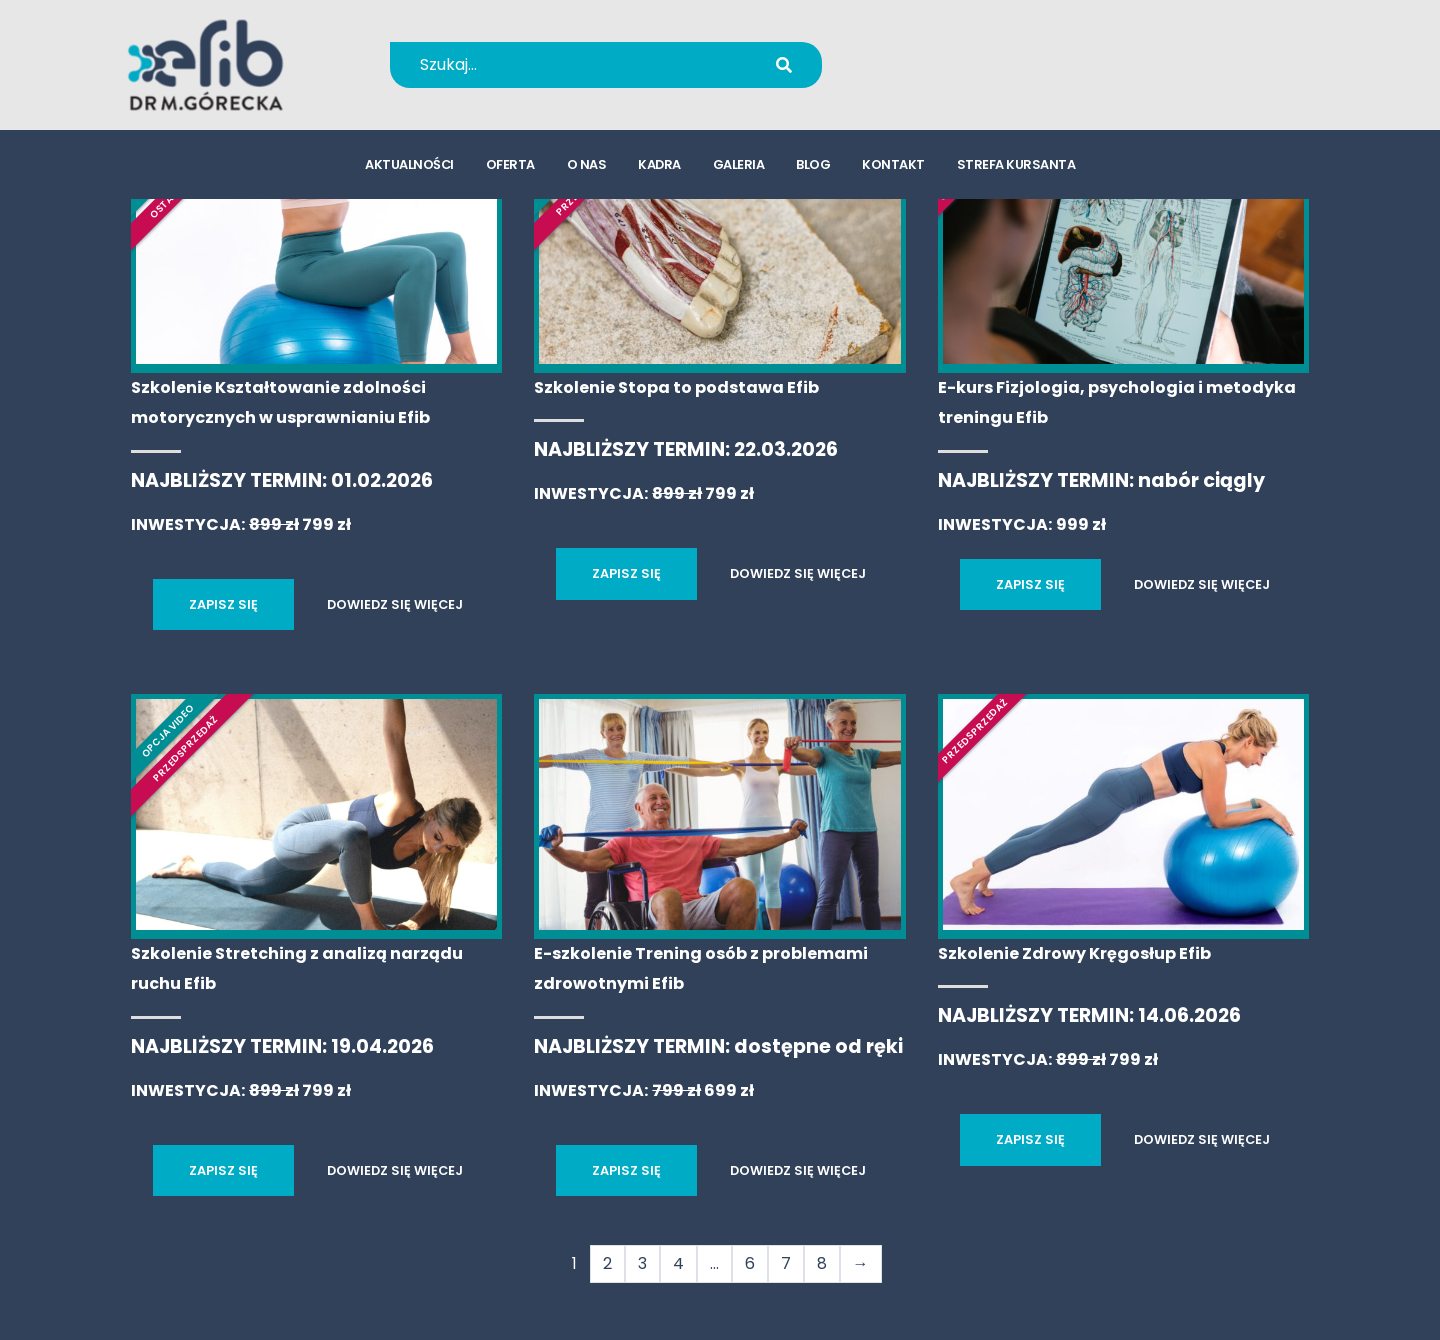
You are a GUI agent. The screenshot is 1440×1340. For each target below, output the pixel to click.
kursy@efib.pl (960, 77)
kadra (659, 165)
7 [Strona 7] (786, 1263)
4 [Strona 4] (678, 1263)
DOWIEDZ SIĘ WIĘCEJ (395, 604)
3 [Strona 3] (642, 1263)
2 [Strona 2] (607, 1263)
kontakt (893, 165)
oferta (510, 165)
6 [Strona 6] (750, 1263)
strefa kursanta (1016, 165)
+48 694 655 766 (973, 51)
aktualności (409, 165)
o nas (587, 165)
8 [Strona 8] (822, 1263)
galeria (739, 165)
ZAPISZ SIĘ (223, 604)
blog (813, 165)
